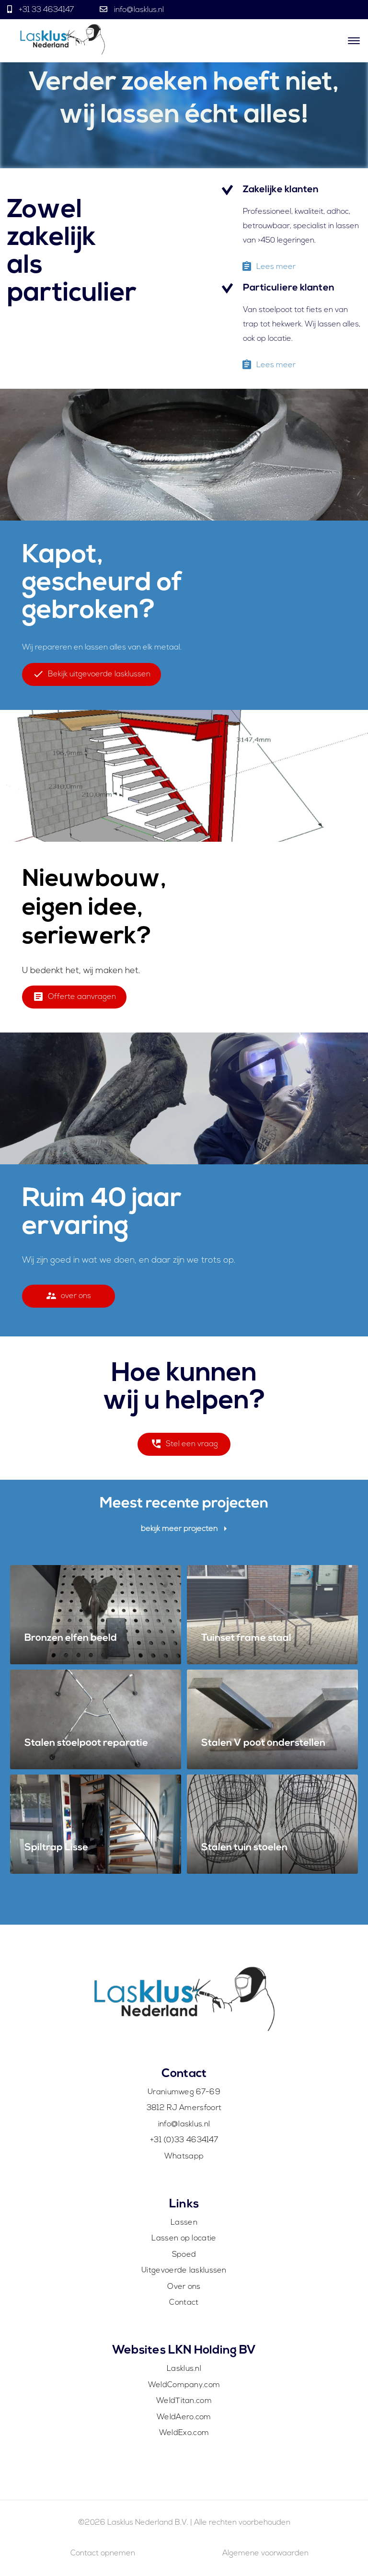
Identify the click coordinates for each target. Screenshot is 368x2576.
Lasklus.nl (184, 2369)
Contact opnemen (102, 2553)
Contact (183, 2303)
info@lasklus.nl (138, 10)
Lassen (184, 2223)
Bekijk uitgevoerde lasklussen (91, 677)
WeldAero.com (184, 2417)
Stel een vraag (184, 1447)
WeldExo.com (184, 2433)
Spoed (184, 2255)
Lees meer (268, 269)
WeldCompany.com (184, 2385)
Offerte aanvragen (74, 1000)
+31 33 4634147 (46, 10)
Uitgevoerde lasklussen (184, 2270)
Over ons (183, 2287)
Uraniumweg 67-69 (184, 2092)
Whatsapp (184, 2156)
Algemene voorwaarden (265, 2553)
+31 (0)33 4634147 (184, 2140)
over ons (68, 1299)
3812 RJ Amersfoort (184, 2108)
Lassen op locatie (183, 2238)
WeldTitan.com (184, 2401)
